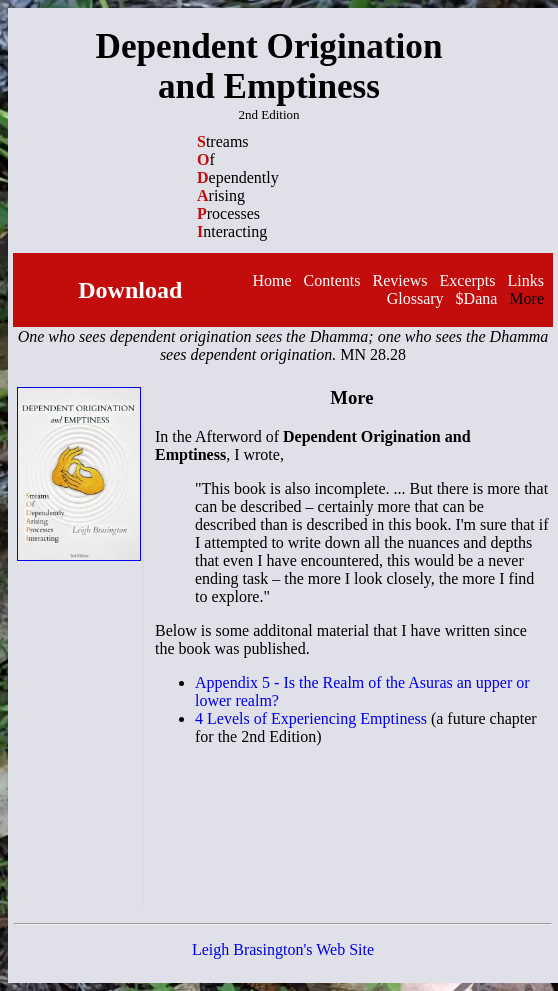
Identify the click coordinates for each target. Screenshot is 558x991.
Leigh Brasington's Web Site (283, 949)
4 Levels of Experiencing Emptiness (311, 718)
